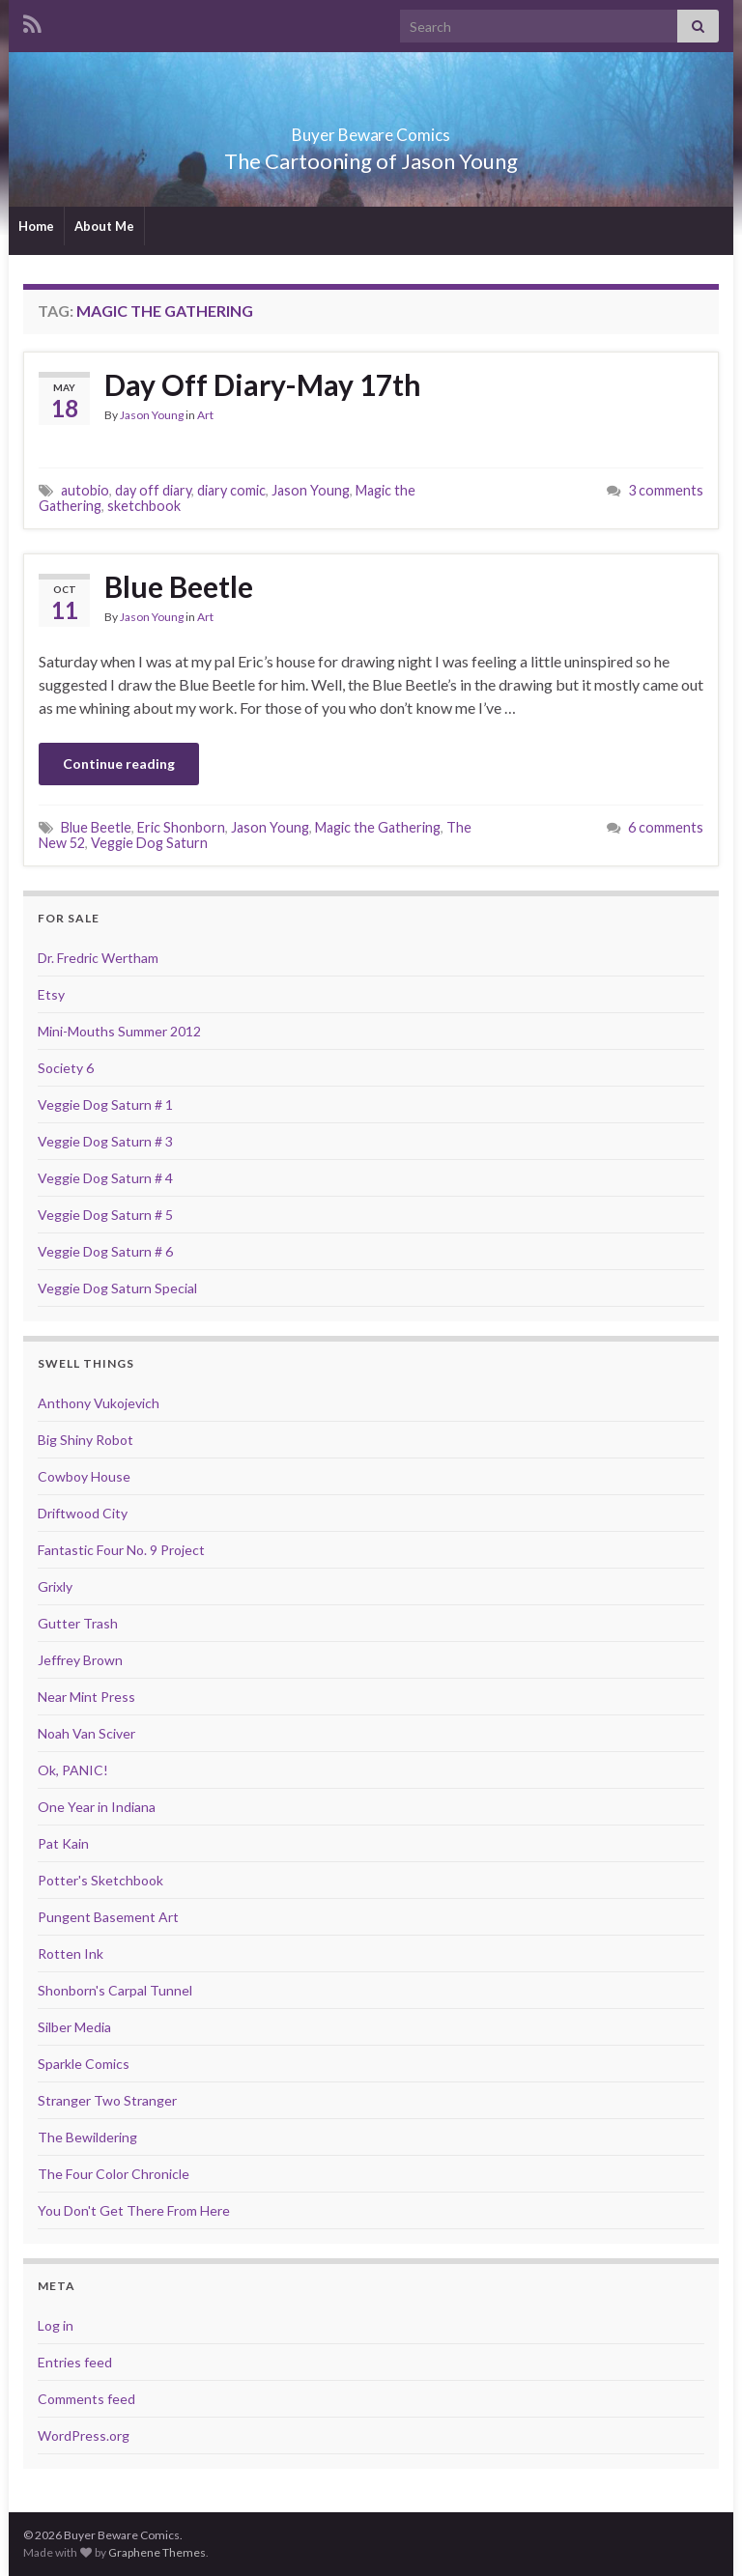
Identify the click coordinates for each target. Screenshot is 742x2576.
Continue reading (119, 763)
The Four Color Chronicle (113, 2174)
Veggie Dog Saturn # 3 (105, 1141)
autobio (85, 490)
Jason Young (152, 415)
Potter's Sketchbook (100, 1880)
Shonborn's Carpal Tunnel (115, 1990)
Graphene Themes (157, 2552)
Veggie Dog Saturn (149, 843)
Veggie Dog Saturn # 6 (105, 1251)
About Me (104, 226)
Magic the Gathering (378, 827)
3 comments (665, 490)
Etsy (51, 994)
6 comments (665, 827)
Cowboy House (84, 1476)
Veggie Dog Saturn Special (117, 1288)
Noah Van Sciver (86, 1733)
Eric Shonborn (181, 827)
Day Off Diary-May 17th (262, 384)
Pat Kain (63, 1843)
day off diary (153, 490)
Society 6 (66, 1068)
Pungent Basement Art (108, 1917)
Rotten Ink (70, 1953)
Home (36, 226)
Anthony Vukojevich (98, 1403)
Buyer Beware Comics (371, 129)
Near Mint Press (86, 1696)
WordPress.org (83, 2435)
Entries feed (75, 2362)
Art (205, 415)
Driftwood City (83, 1513)
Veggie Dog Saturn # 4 (105, 1178)
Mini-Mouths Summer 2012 (119, 1031)
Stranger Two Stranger (107, 2100)
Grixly (55, 1586)
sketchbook (144, 505)
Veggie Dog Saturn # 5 (105, 1214)
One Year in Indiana (97, 1806)
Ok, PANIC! (73, 1770)
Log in (55, 2325)
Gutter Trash (78, 1623)
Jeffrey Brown (80, 1660)
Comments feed (86, 2399)
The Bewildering (87, 2137)
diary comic (231, 490)
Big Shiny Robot (85, 1439)
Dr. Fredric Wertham (98, 957)
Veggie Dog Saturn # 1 (105, 1104)
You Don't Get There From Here (134, 2210)
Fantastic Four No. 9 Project (121, 1550)
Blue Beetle (178, 586)
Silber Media (74, 2027)
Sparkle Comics (83, 2063)
